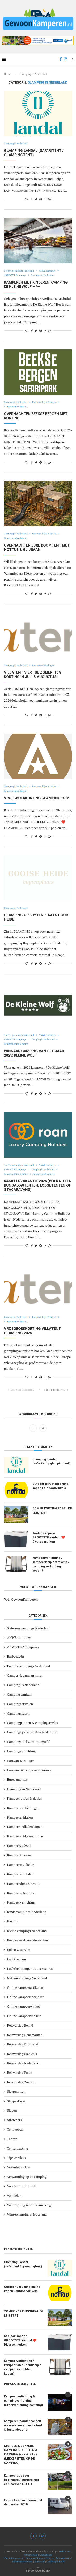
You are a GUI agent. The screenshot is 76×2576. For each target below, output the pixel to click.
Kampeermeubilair (20, 1874)
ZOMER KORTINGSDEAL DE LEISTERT (52, 1511)
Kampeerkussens (19, 1855)
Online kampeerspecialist (25, 1997)
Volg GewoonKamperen (21, 1599)
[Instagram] (65, 59)
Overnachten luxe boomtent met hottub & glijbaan (37, 547)
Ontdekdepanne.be (14, 2558)
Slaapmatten (16, 2091)
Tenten (12, 2139)
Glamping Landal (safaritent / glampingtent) (51, 1461)
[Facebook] (61, 59)
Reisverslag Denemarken (24, 2035)
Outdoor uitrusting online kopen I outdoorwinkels (50, 1486)
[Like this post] (26, 199)
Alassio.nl (39, 2561)
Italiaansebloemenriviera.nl (40, 2558)
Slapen (12, 2110)
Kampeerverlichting (21, 1902)
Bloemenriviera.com (22, 2561)
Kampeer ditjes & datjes (44, 402)
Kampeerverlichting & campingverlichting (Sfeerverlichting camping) (23, 2401)
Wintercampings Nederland (27, 2214)
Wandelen (14, 2195)
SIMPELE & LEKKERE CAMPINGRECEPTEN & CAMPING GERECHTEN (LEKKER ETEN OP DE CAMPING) (21, 2454)
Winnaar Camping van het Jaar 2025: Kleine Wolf (34, 1053)
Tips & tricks (16, 2157)
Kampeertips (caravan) (23, 1883)
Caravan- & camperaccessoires (29, 1770)
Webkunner (65, 2551)
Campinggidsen (18, 1713)
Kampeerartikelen (20, 1817)
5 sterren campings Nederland (19, 270)
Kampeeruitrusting (20, 1893)
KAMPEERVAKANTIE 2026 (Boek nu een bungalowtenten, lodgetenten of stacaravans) (38, 1185)
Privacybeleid (30, 2554)
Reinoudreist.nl (63, 2558)
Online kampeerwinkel (23, 2006)
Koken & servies (18, 1949)
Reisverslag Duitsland (22, 2044)
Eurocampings (17, 1779)
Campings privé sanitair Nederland (32, 1732)
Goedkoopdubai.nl (55, 2561)
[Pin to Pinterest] (40, 199)
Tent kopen (15, 2129)
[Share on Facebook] (32, 199)
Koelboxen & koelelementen (27, 1940)
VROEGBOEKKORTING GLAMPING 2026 (36, 798)
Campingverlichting (21, 1751)
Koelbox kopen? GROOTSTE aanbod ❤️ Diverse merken (48, 1537)
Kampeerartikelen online (25, 1836)
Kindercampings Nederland (26, 1912)
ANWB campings (47, 270)
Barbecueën (15, 1656)
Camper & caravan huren (25, 1675)
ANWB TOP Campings (15, 275)
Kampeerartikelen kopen (24, 1826)
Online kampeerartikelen (25, 1987)
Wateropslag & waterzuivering (29, 2205)
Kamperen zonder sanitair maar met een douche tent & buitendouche (23, 2425)
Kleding (12, 1921)
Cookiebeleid (45, 2554)
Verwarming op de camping (26, 2176)
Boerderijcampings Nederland (28, 1666)
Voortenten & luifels (22, 2186)
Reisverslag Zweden (21, 2082)
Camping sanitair (19, 1694)
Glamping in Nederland (15, 143)
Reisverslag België (20, 2025)
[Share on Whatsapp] (49, 199)
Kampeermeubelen (20, 1864)
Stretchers (14, 2120)
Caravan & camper (20, 1760)
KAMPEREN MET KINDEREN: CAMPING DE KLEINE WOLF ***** (36, 284)
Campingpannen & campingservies (32, 1722)
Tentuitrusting (17, 2148)
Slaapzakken (16, 2101)
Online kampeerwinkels (24, 2016)
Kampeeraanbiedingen (15, 406)
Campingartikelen (20, 1704)
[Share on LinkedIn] (45, 199)
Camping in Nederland (23, 1685)
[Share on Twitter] (36, 199)
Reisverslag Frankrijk (22, 2054)
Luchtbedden (16, 1959)
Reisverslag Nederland (23, 2063)
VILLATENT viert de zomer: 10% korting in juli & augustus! (32, 674)
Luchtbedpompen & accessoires (30, 1968)
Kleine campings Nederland (27, 1931)
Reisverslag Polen (19, 2072)
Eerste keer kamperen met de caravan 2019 (23, 2502)
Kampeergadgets (19, 1845)
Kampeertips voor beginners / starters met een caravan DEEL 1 (21, 2480)
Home (7, 74)
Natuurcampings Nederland (27, 1978)
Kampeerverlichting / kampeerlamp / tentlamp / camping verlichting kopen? (50, 1564)
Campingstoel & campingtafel (28, 1741)
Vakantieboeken (18, 2167)
